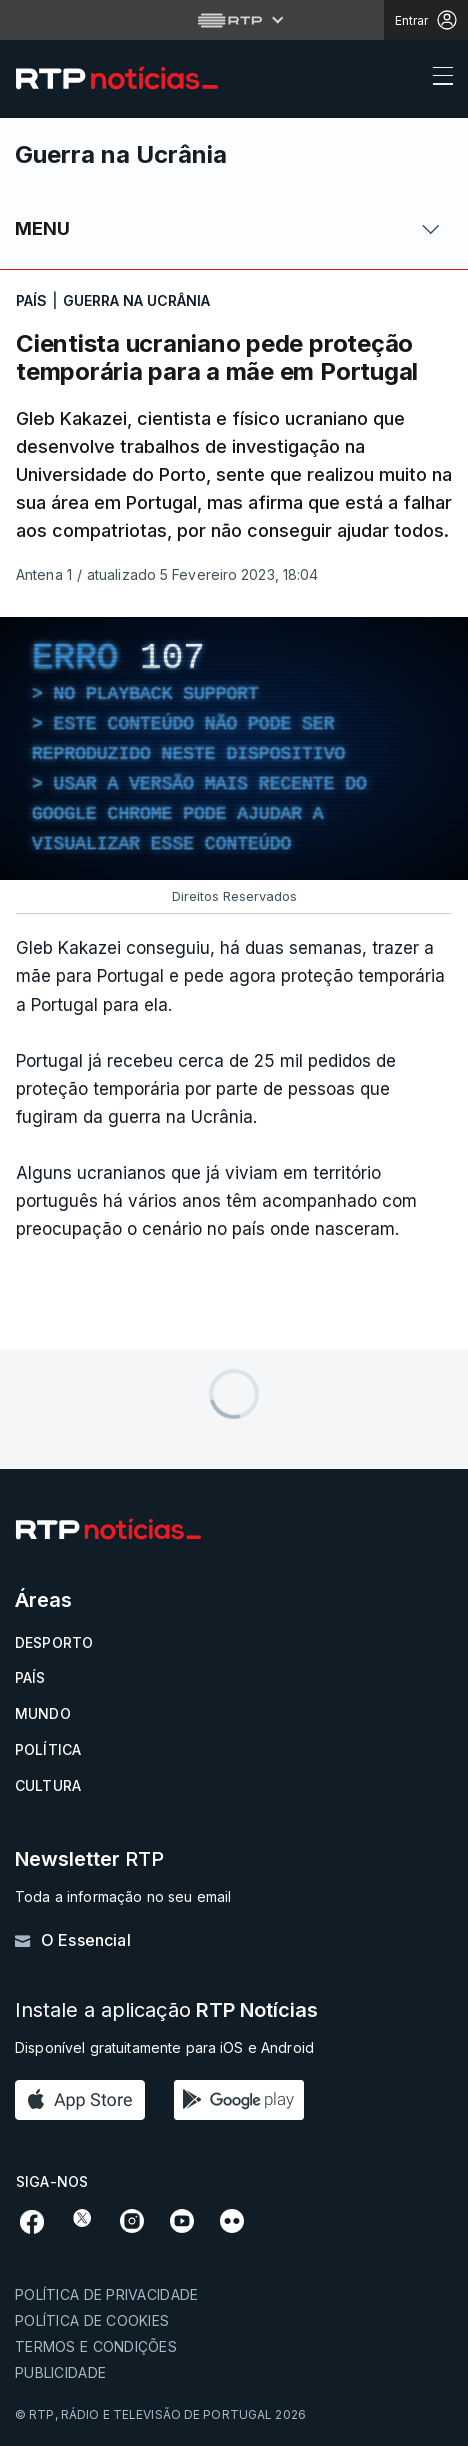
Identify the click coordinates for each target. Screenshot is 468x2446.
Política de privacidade (106, 2294)
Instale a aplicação (166, 2010)
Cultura (48, 1785)
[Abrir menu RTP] (234, 20)
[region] (234, 748)
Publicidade (60, 2372)
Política (48, 1749)
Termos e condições (96, 2346)
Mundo (43, 1713)
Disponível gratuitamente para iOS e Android (164, 2047)
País (30, 1677)
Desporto (54, 1642)
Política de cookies (92, 2320)
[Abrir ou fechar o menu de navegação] (437, 79)
